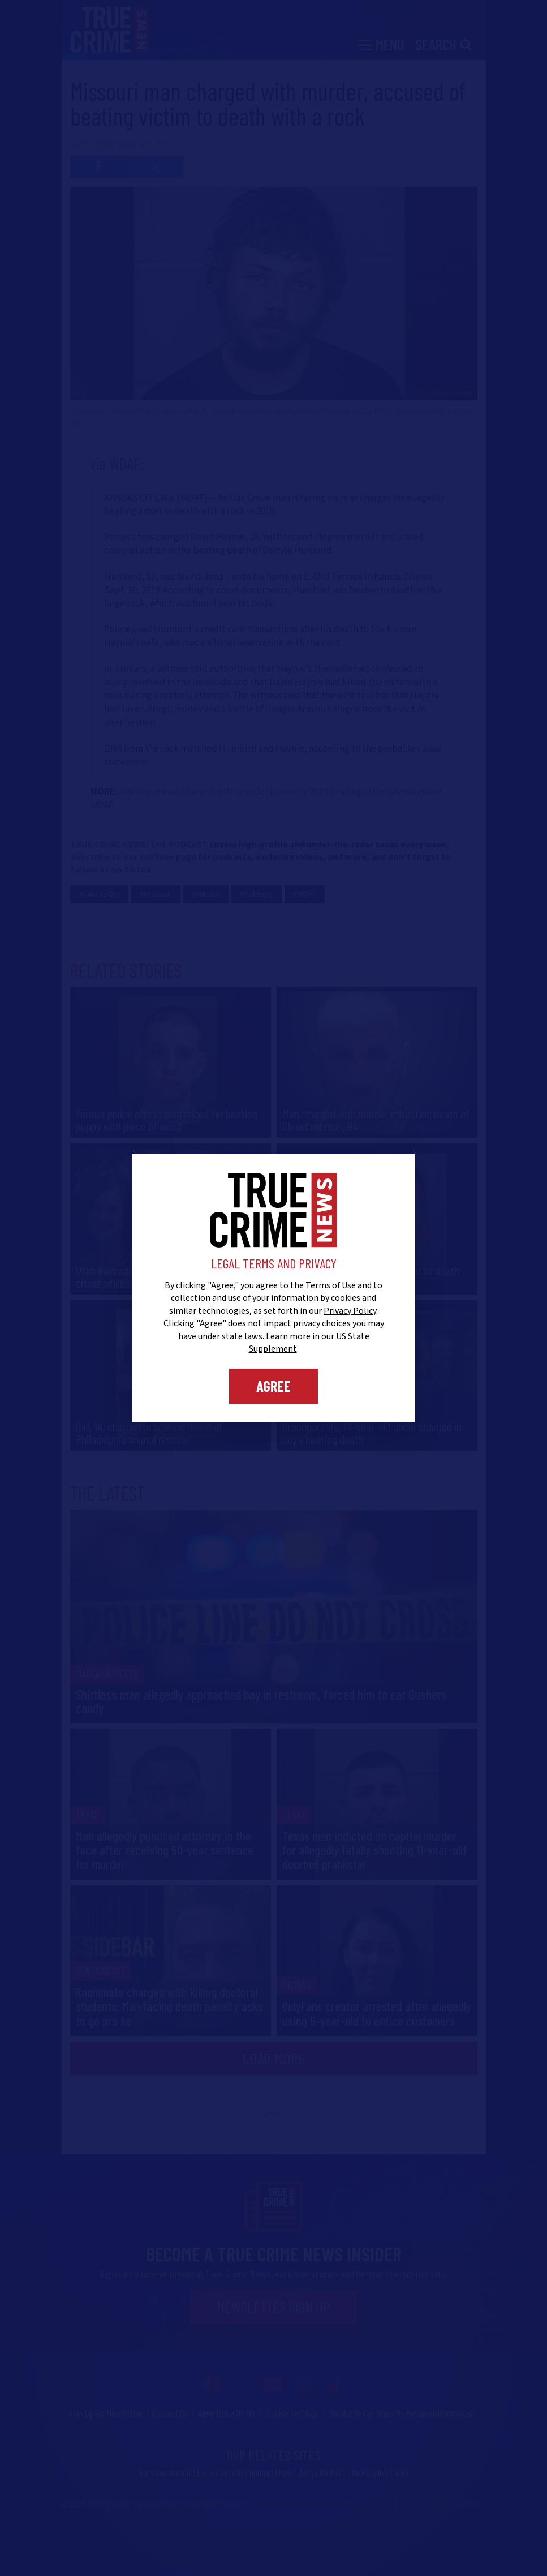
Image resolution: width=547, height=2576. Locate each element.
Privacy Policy (350, 1311)
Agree (273, 1386)
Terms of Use (330, 1285)
